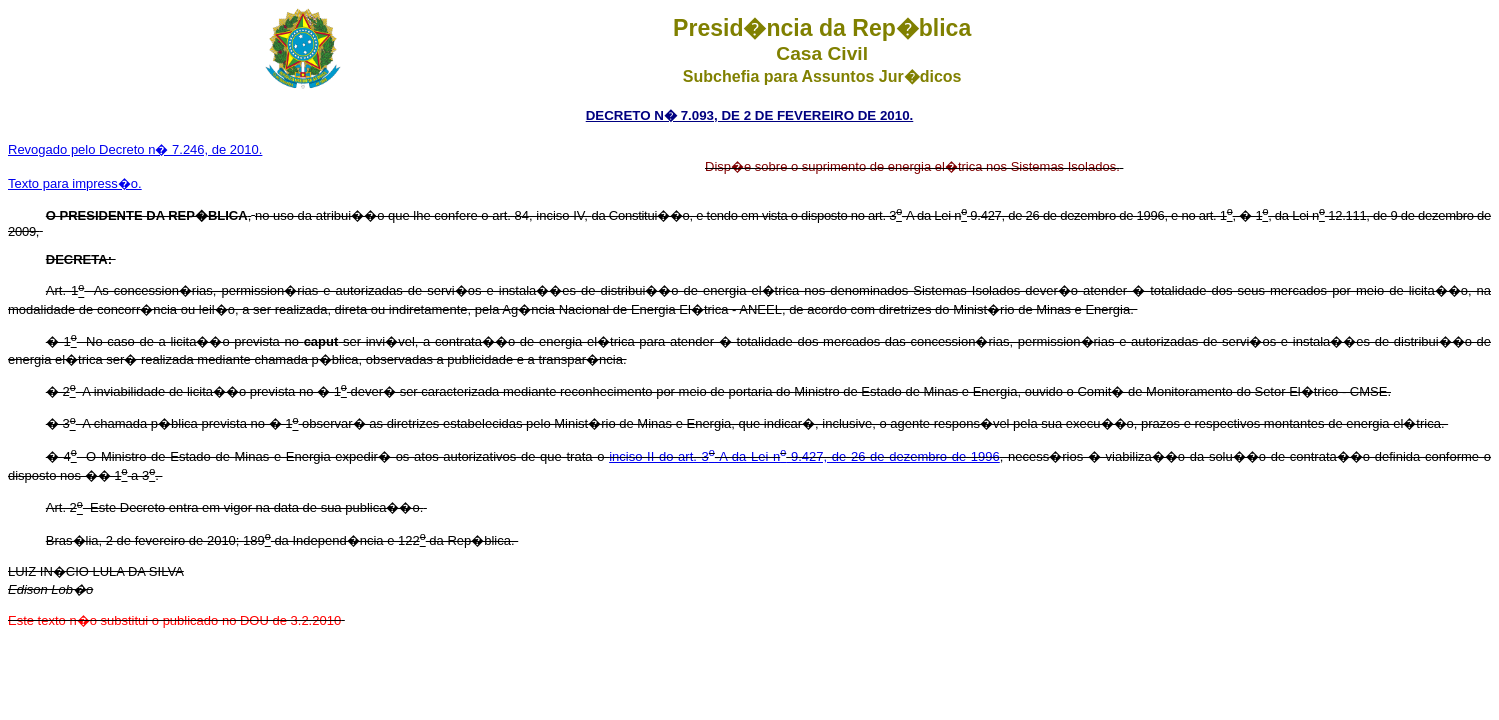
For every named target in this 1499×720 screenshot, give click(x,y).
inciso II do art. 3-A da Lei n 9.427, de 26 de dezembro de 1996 (804, 456)
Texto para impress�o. (75, 183)
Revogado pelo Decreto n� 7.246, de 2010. (135, 149)
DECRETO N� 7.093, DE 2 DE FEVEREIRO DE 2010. (750, 115)
